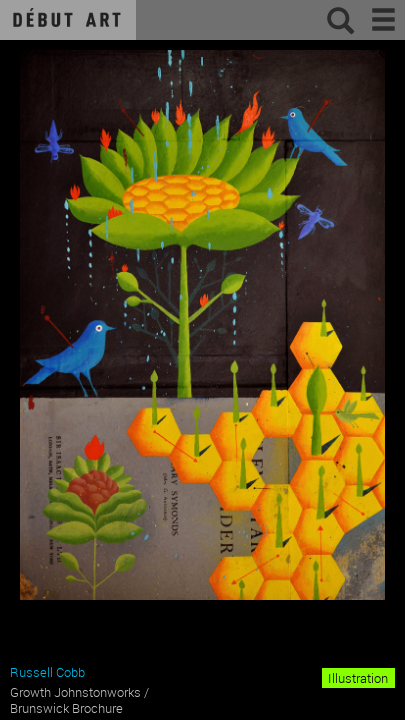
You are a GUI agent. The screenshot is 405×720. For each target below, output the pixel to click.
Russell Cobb (47, 672)
